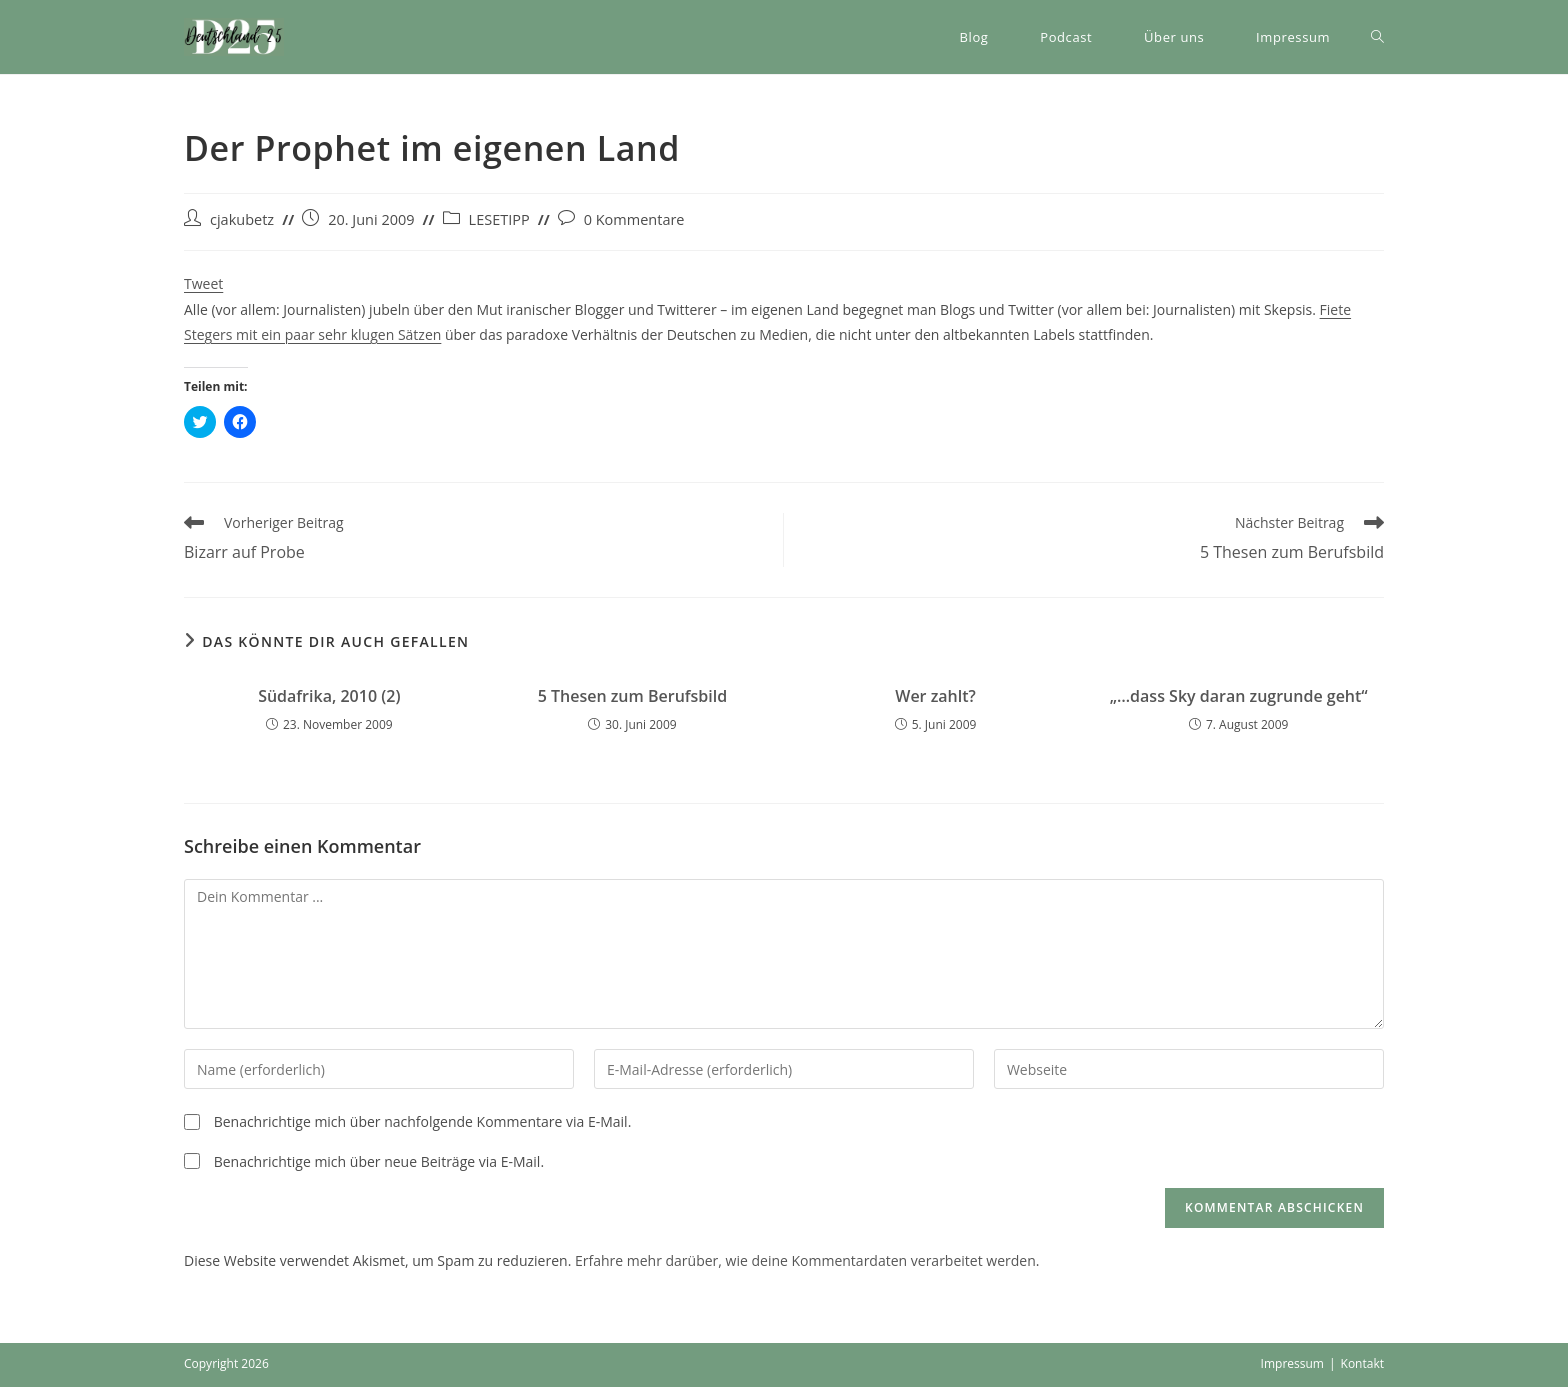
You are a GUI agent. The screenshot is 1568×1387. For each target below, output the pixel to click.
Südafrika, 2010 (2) (329, 696)
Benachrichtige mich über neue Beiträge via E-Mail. (379, 1161)
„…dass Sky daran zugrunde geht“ (1239, 696)
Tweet (203, 283)
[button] (234, 37)
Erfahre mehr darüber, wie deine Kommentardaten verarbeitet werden (805, 1260)
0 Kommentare (634, 219)
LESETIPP (499, 219)
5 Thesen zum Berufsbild (633, 696)
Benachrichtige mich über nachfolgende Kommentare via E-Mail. (423, 1121)
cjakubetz (242, 219)
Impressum (1292, 1363)
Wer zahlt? (935, 696)
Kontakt (1362, 1363)
